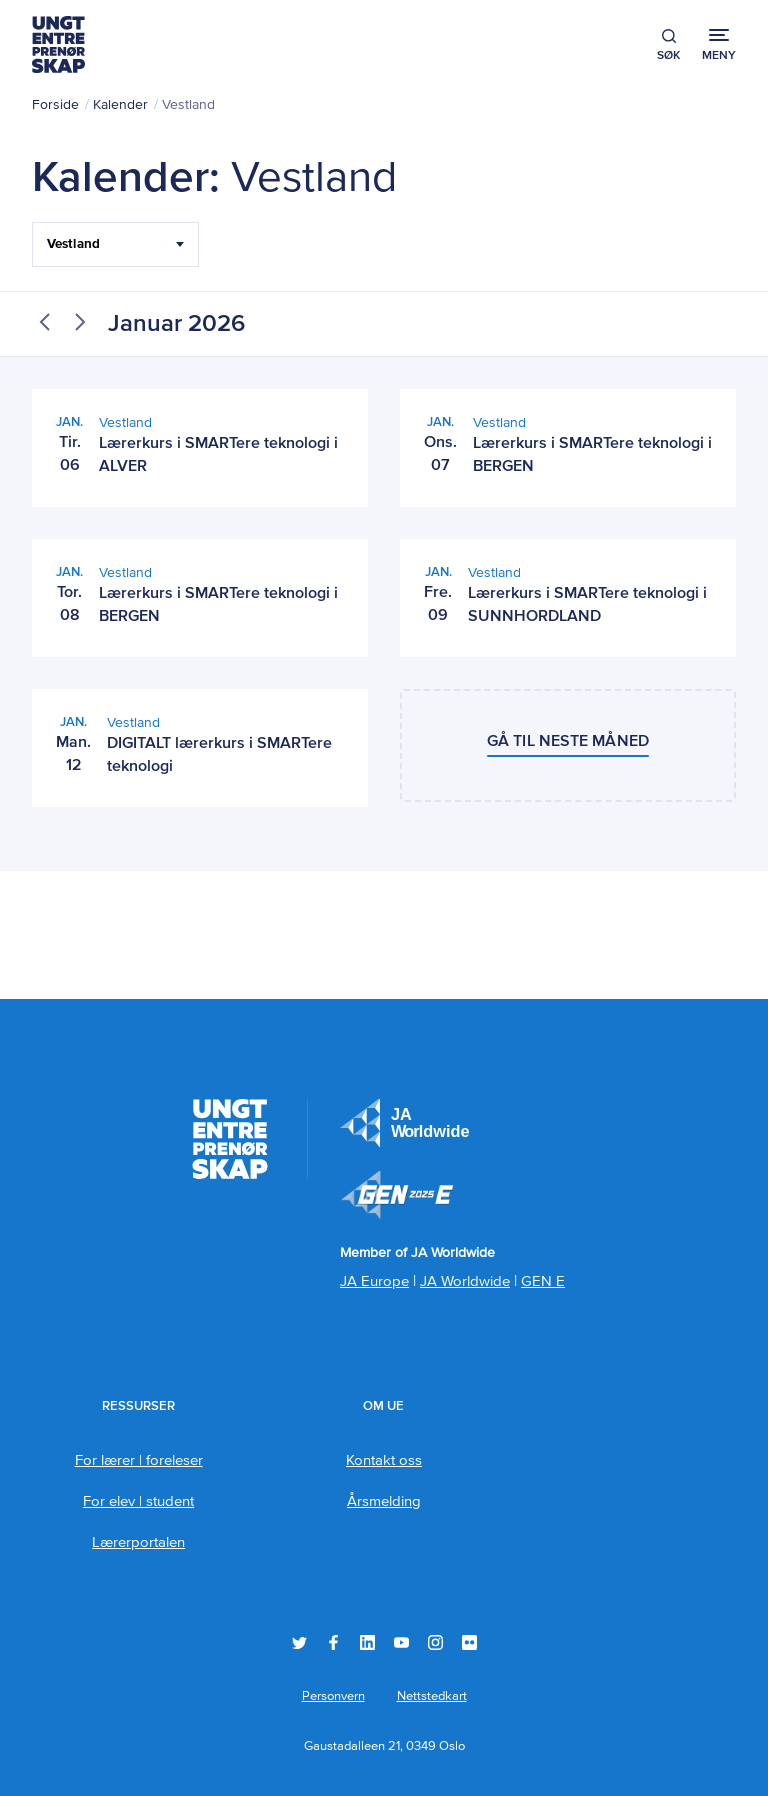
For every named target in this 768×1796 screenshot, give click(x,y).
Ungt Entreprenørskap (58, 44)
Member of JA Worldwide (397, 1195)
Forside (55, 105)
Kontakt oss (384, 1460)
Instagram (435, 1642)
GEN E (543, 1281)
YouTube (401, 1642)
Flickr (469, 1642)
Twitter (299, 1642)
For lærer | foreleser (139, 1460)
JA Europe (405, 1123)
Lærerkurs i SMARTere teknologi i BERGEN (592, 455)
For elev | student (138, 1501)
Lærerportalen (138, 1542)
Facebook (333, 1642)
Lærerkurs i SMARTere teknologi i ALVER (218, 455)
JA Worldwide (465, 1281)
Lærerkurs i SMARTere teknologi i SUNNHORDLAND (587, 605)
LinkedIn (367, 1642)
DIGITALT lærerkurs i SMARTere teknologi (219, 755)
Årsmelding (384, 1501)
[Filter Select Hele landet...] (115, 244)
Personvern (333, 1696)
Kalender (120, 105)
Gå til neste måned (568, 742)
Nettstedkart (432, 1696)
